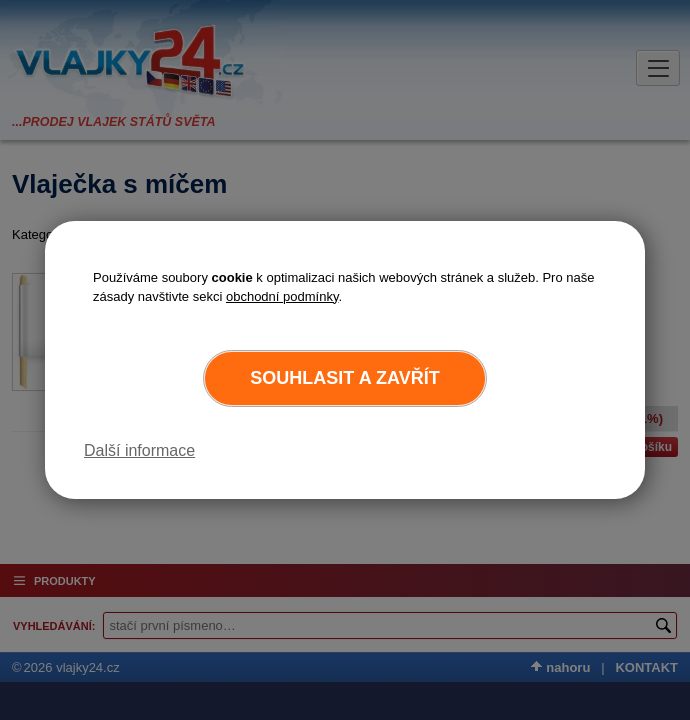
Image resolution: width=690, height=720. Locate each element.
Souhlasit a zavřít (344, 378)
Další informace (139, 450)
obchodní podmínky (282, 296)
